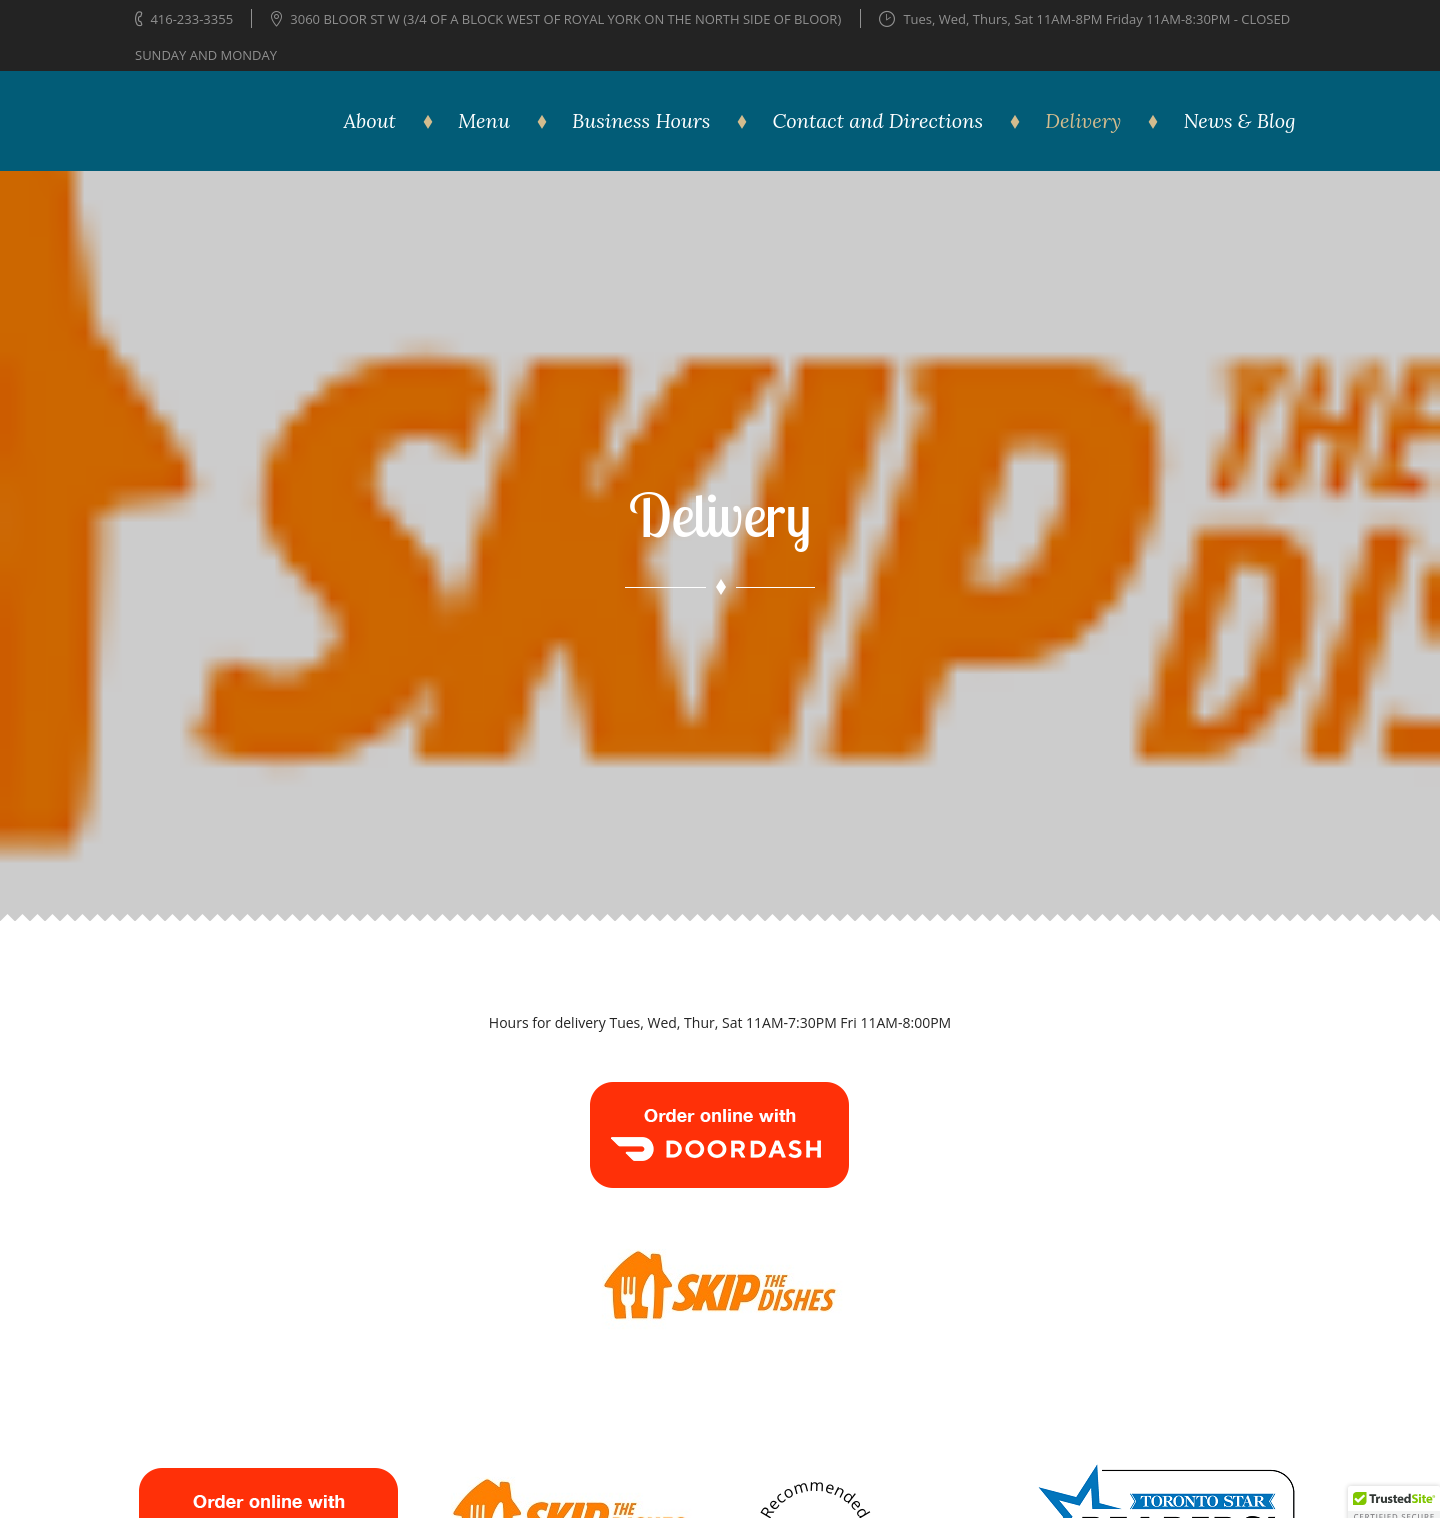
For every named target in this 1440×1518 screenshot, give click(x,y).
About (370, 120)
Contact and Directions (878, 120)
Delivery (1083, 120)
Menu (484, 120)
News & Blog (1239, 120)
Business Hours (641, 120)
